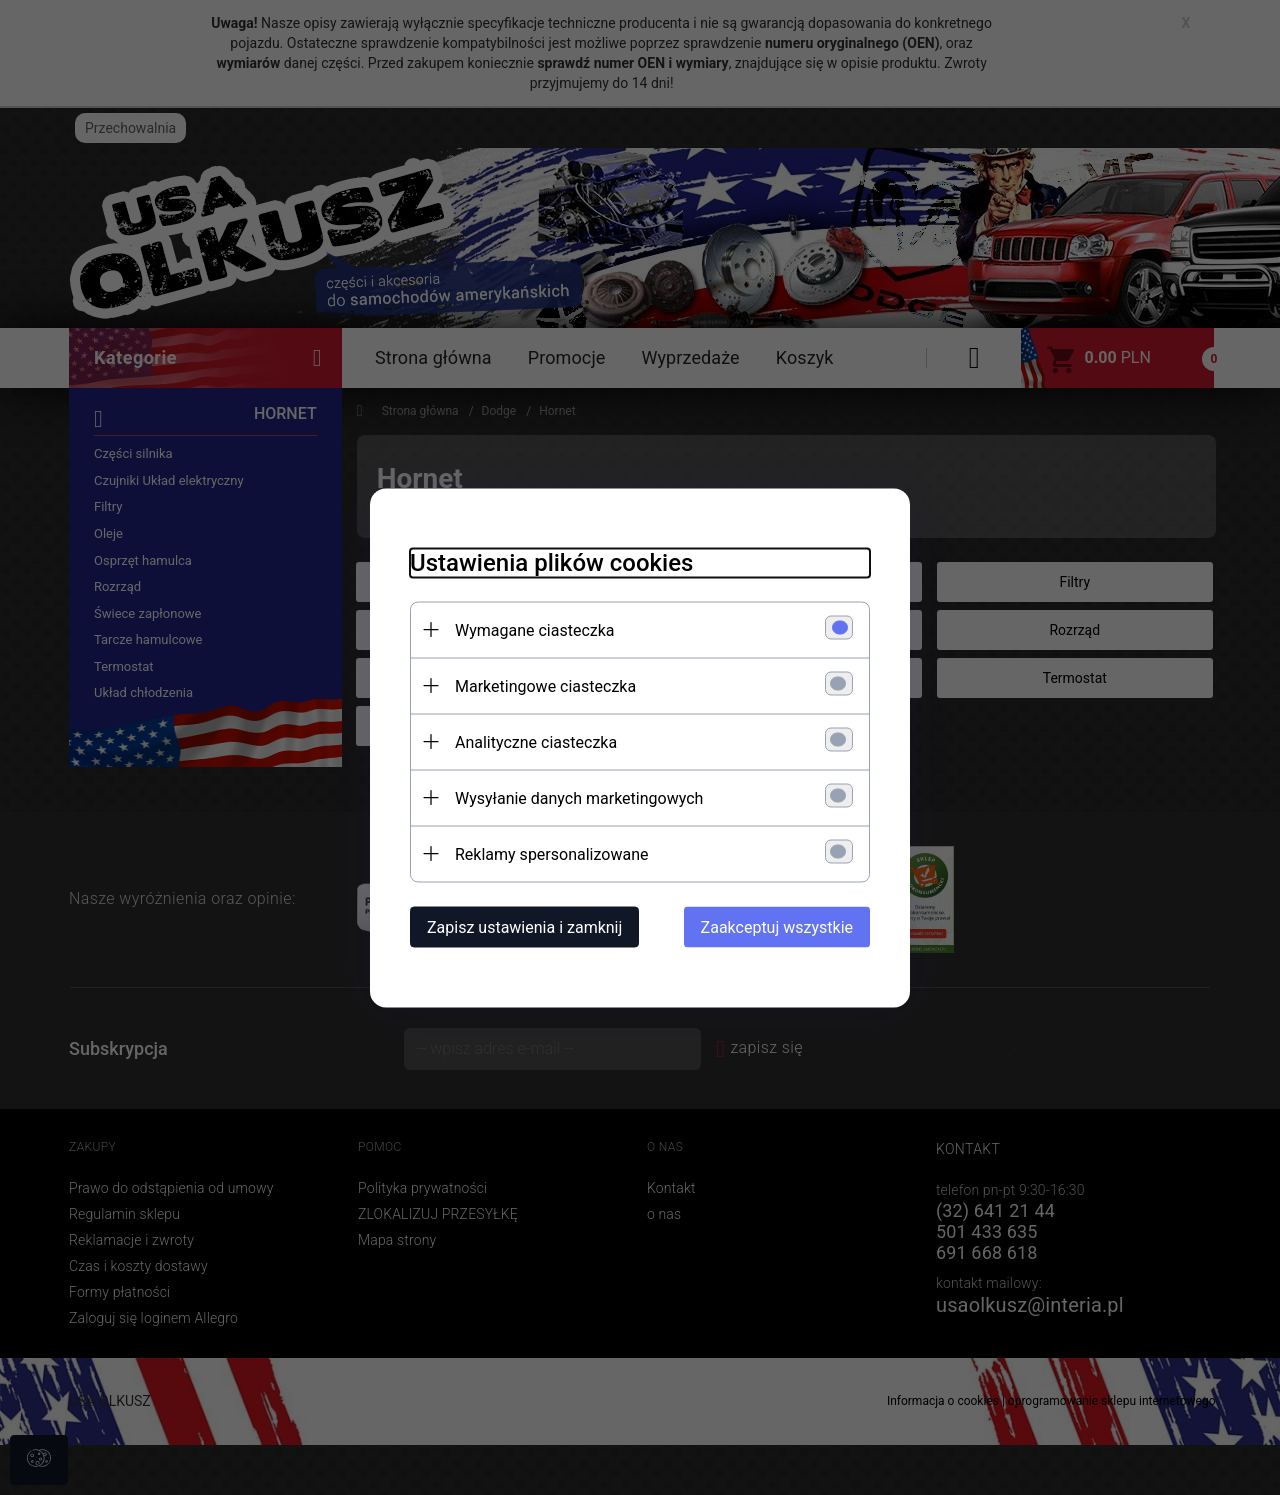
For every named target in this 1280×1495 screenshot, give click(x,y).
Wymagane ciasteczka (535, 629)
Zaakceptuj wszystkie (777, 926)
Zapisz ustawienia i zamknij (524, 926)
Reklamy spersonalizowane (551, 853)
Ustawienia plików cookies (551, 562)
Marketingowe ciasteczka (545, 685)
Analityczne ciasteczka (536, 741)
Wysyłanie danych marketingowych (579, 797)
